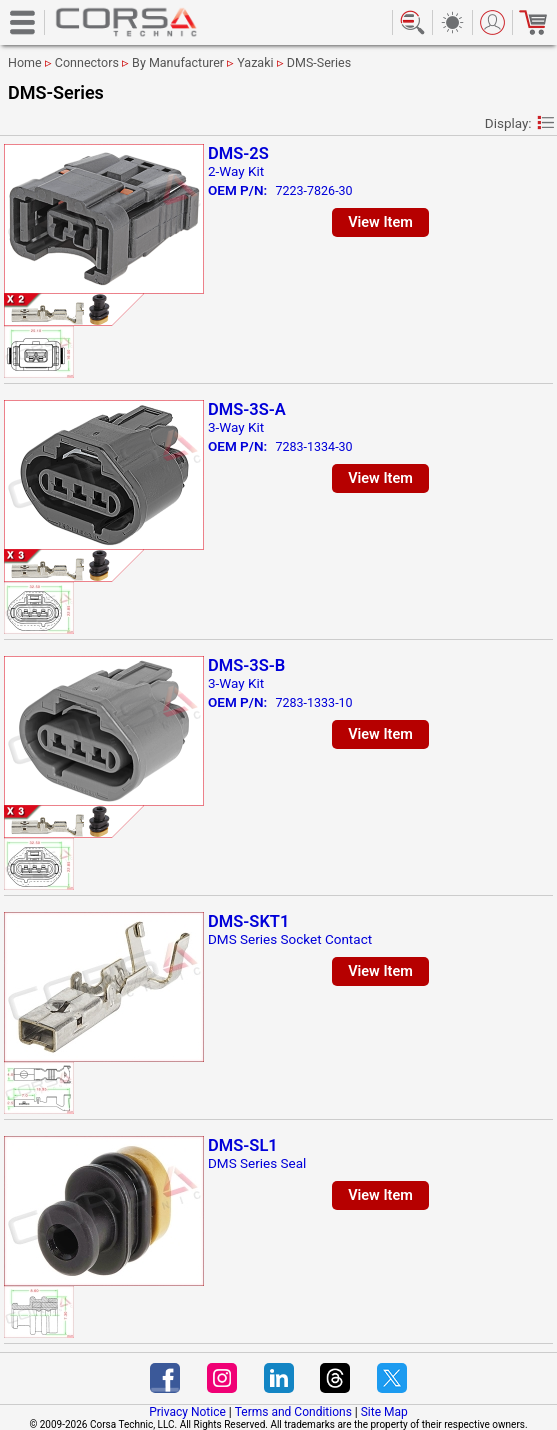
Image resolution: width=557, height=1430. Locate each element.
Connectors (87, 62)
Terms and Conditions (293, 1412)
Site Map (384, 1412)
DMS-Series (319, 62)
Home (25, 62)
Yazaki (255, 62)
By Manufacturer (178, 62)
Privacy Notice (187, 1412)
